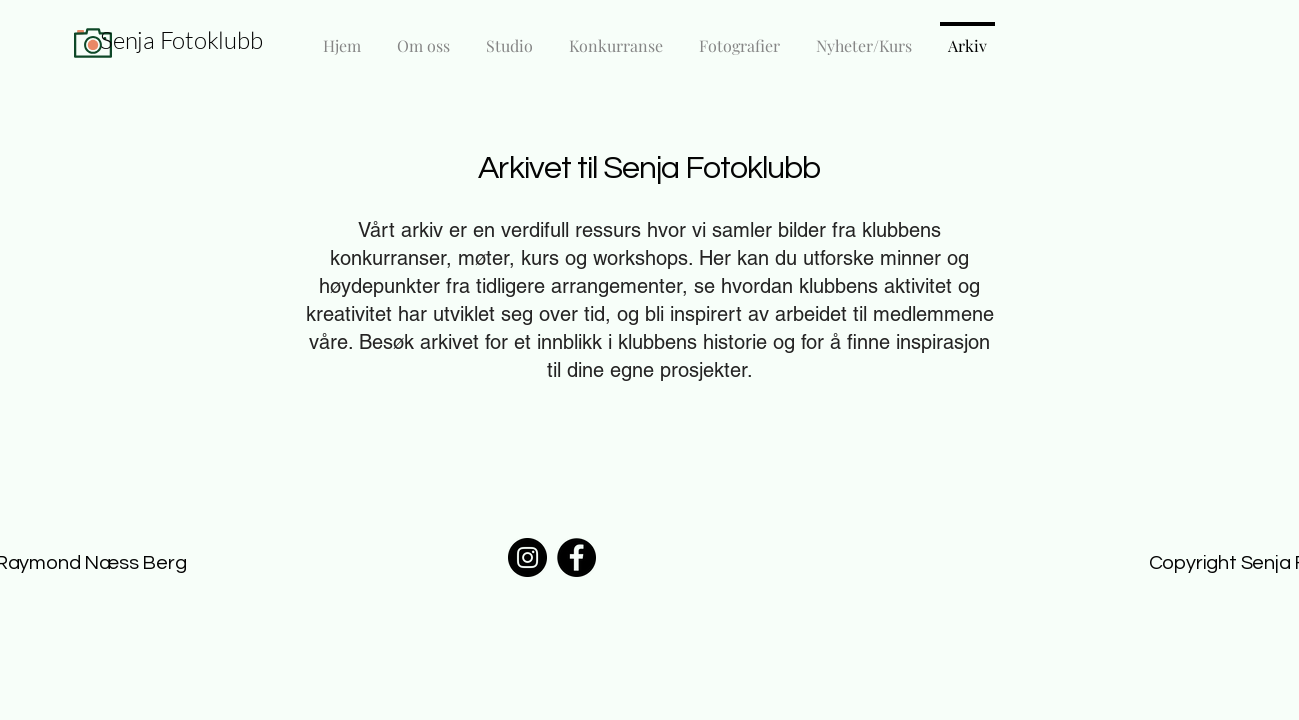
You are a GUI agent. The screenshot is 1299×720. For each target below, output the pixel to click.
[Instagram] (527, 557)
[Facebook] (576, 557)
